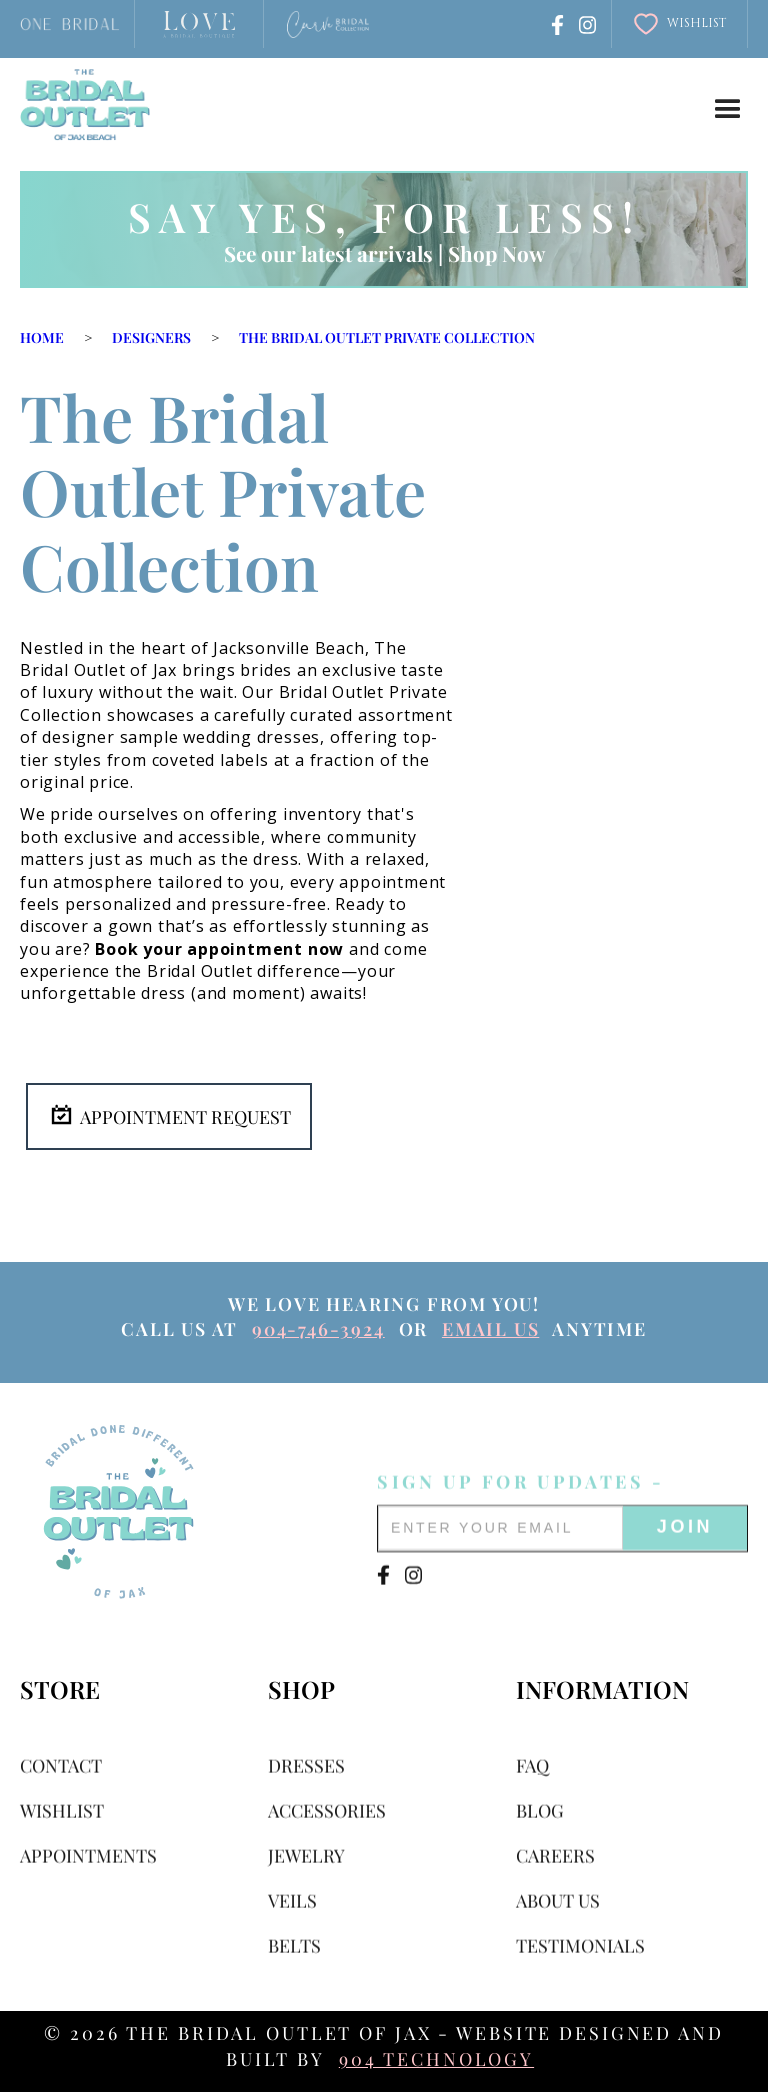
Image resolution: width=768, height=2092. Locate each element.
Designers (151, 337)
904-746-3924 (318, 1329)
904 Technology (436, 2059)
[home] (85, 104)
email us (490, 1329)
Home (42, 337)
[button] (728, 110)
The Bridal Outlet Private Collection (387, 337)
